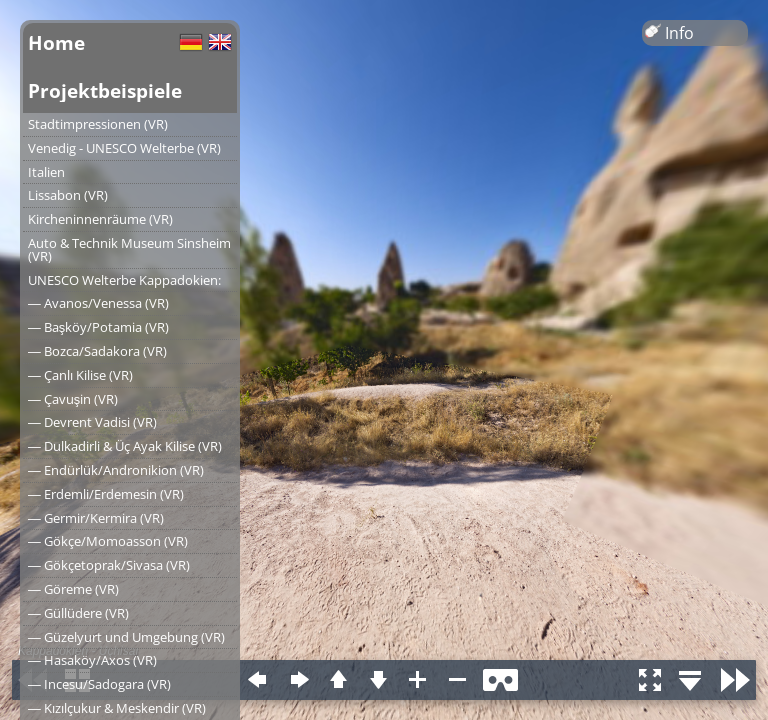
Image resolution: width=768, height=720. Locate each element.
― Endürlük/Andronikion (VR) (116, 470)
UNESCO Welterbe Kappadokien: (124, 280)
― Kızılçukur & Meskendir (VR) (117, 708)
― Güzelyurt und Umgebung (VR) (126, 637)
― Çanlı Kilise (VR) (80, 375)
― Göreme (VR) (73, 589)
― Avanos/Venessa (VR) (98, 303)
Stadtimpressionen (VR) (98, 124)
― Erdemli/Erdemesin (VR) (106, 494)
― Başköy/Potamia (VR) (98, 327)
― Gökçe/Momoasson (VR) (108, 541)
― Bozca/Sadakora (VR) (97, 351)
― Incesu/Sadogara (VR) (99, 684)
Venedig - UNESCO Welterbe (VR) (124, 148)
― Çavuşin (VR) (73, 399)
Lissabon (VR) (68, 195)
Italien (46, 172)
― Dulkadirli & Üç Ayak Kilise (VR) (125, 446)
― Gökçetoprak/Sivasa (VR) (109, 565)
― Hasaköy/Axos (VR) (92, 660)
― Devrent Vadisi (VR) (92, 422)
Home (56, 42)
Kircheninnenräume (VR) (100, 219)
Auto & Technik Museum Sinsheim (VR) (129, 249)
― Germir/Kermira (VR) (96, 518)
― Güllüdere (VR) (78, 613)
